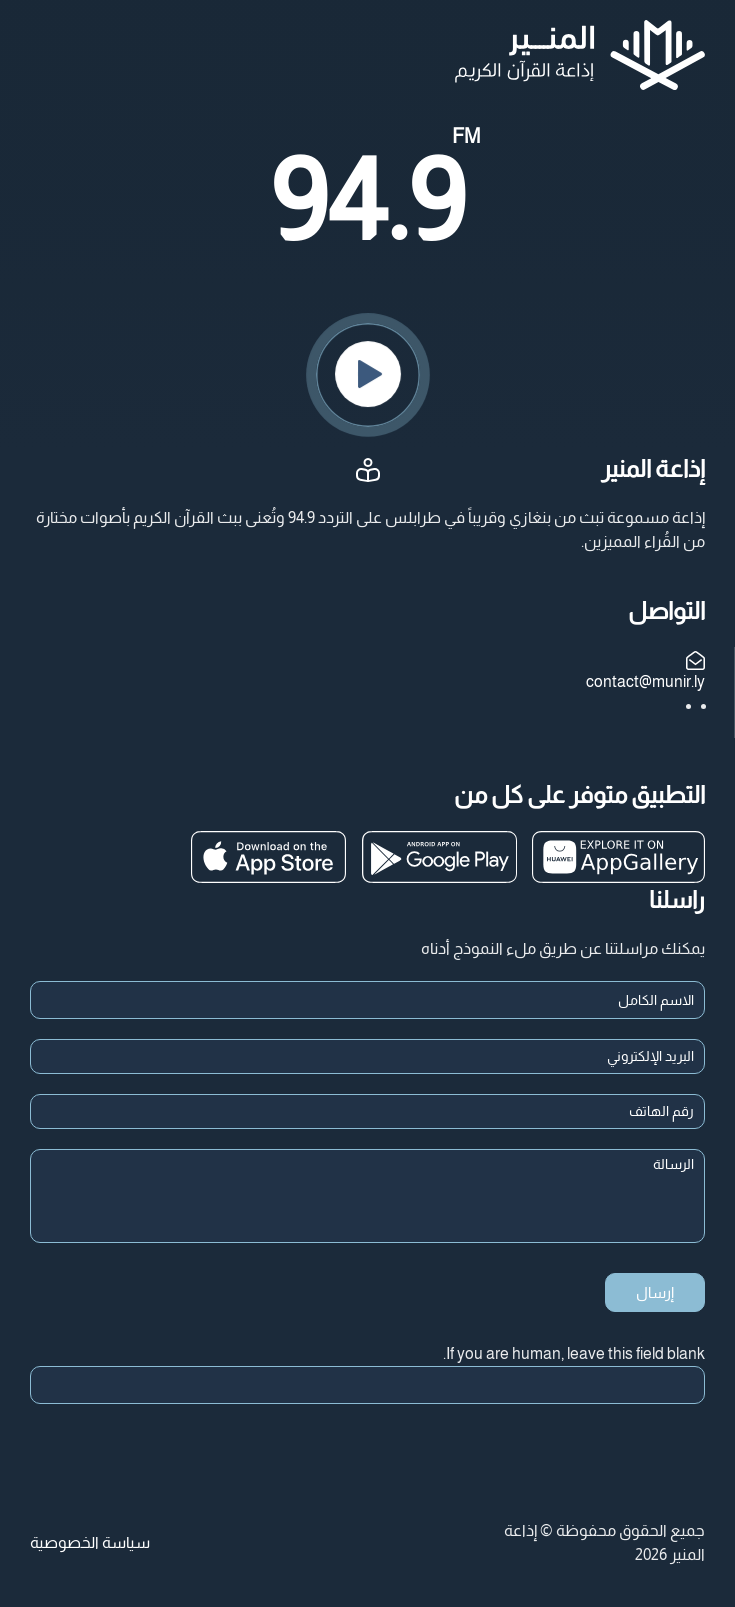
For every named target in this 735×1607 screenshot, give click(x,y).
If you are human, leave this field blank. (574, 1353)
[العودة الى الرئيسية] (580, 55)
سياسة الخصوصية (90, 1542)
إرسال (655, 1292)
